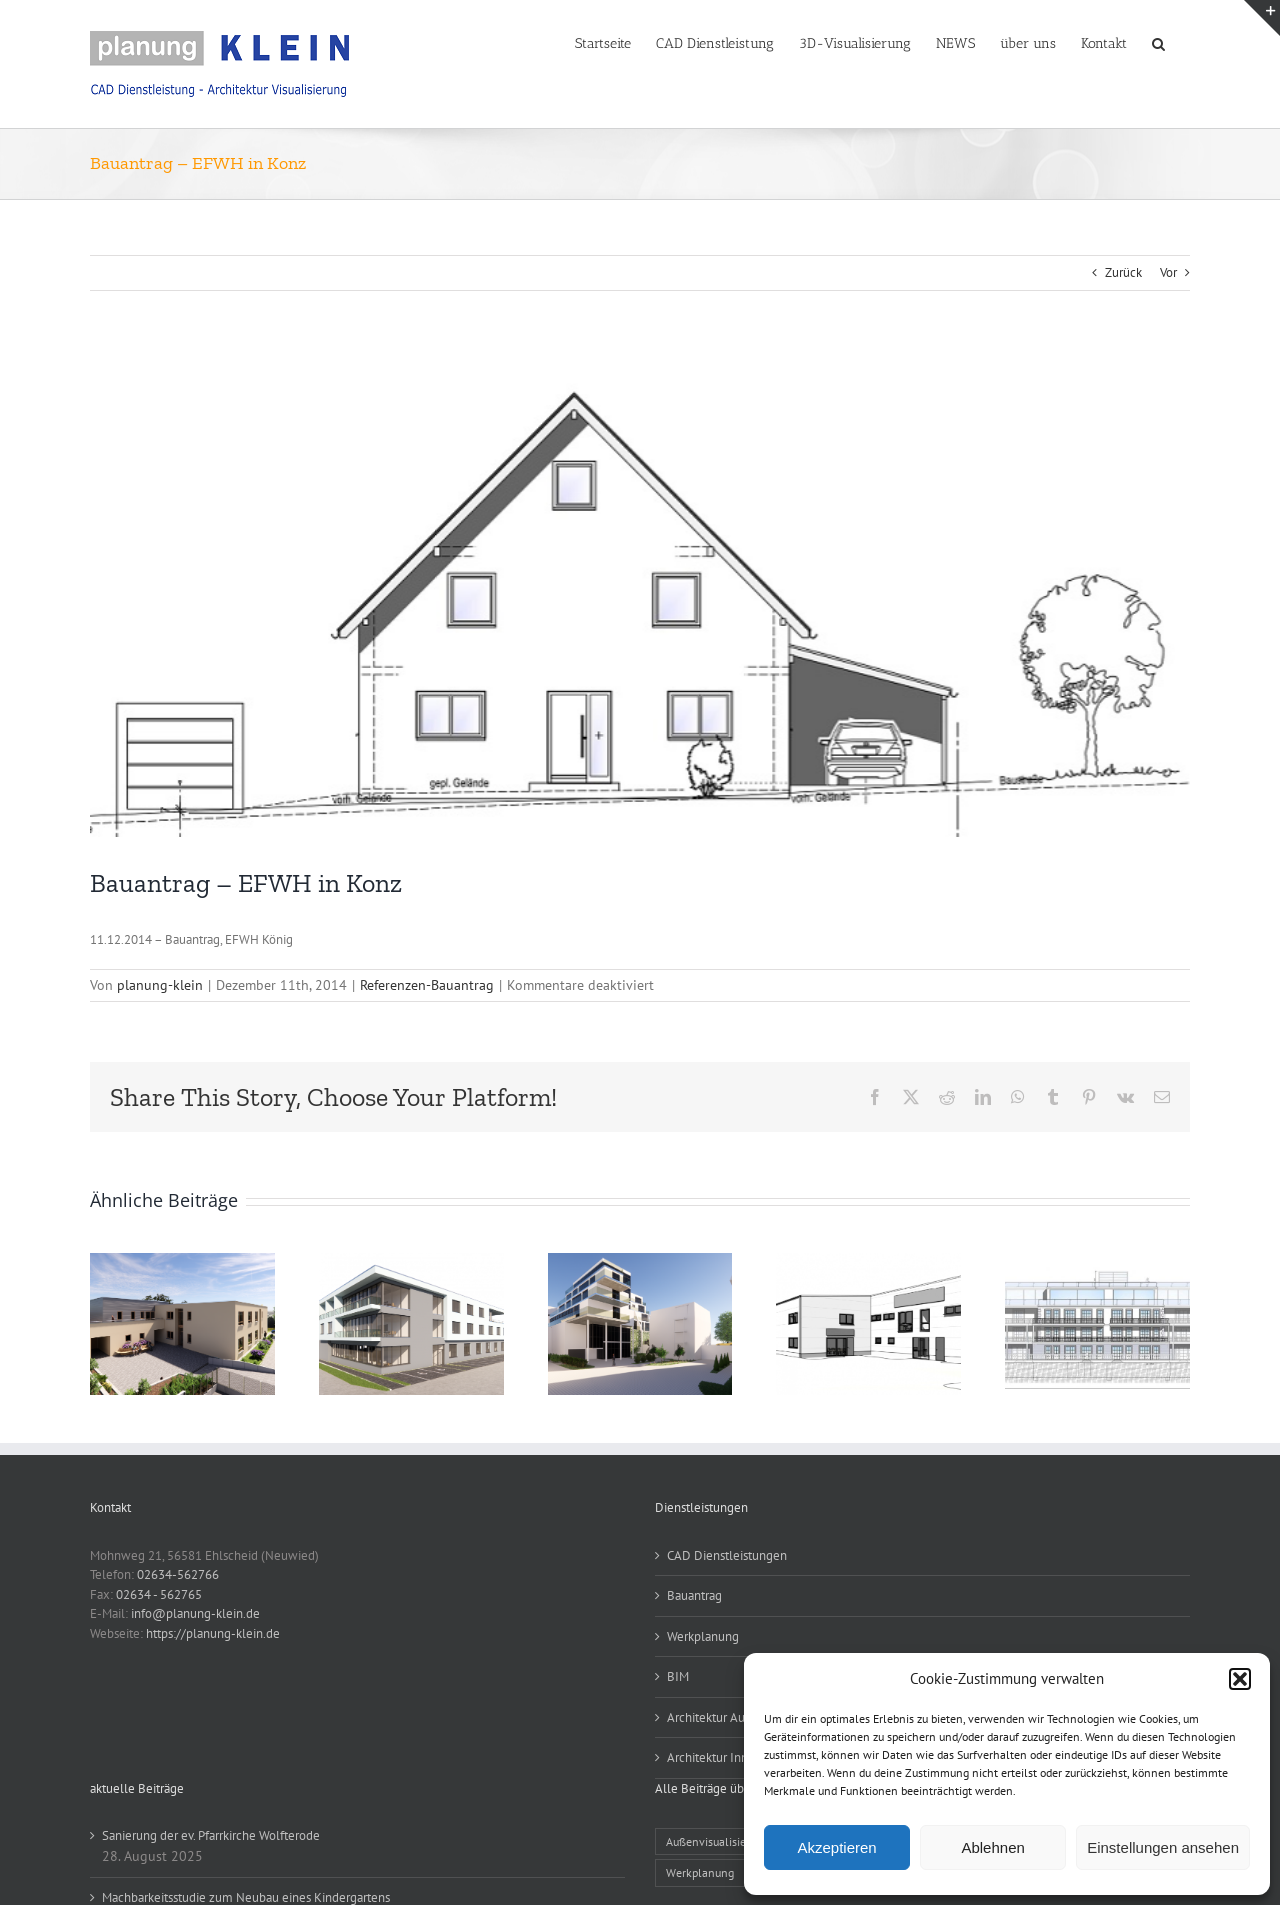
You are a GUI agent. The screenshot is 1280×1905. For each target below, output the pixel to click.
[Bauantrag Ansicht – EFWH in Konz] (640, 594)
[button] (1240, 1679)
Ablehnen (992, 1847)
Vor (1168, 272)
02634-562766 (178, 1574)
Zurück (1123, 272)
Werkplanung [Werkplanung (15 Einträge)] (700, 1872)
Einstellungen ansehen (1163, 1847)
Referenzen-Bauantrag (427, 985)
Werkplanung (703, 1636)
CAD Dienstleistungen (727, 1555)
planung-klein (160, 985)
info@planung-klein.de (195, 1613)
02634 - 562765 (159, 1594)
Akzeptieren (836, 1847)
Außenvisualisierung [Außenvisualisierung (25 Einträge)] (717, 1841)
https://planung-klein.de (213, 1633)
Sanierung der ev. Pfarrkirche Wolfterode (211, 1835)
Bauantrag (694, 1595)
